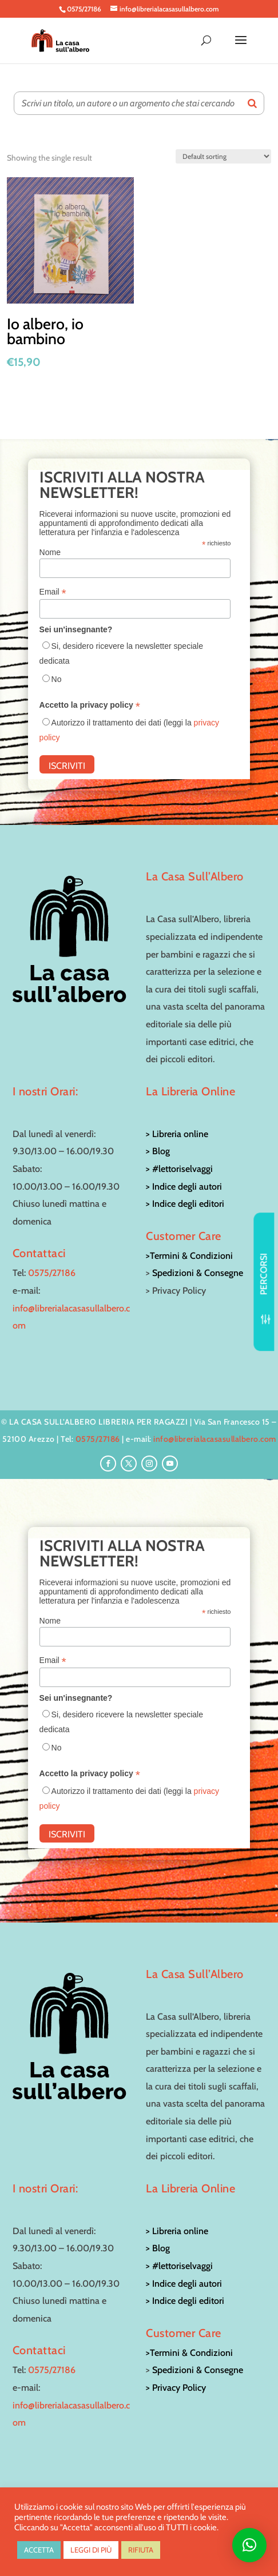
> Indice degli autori (184, 1186)
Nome (50, 552)
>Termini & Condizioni (189, 1255)
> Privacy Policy (176, 2387)
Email (52, 592)
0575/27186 (52, 1272)
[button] (249, 2545)
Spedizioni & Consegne (197, 1272)
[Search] (252, 103)
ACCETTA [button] (39, 2549)
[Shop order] (223, 156)
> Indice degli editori (185, 1203)
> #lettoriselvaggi (179, 1168)
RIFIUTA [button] (140, 2549)
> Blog (158, 1151)
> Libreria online (177, 1134)
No (56, 679)
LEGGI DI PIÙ (91, 2549)
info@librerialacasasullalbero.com (214, 1439)
